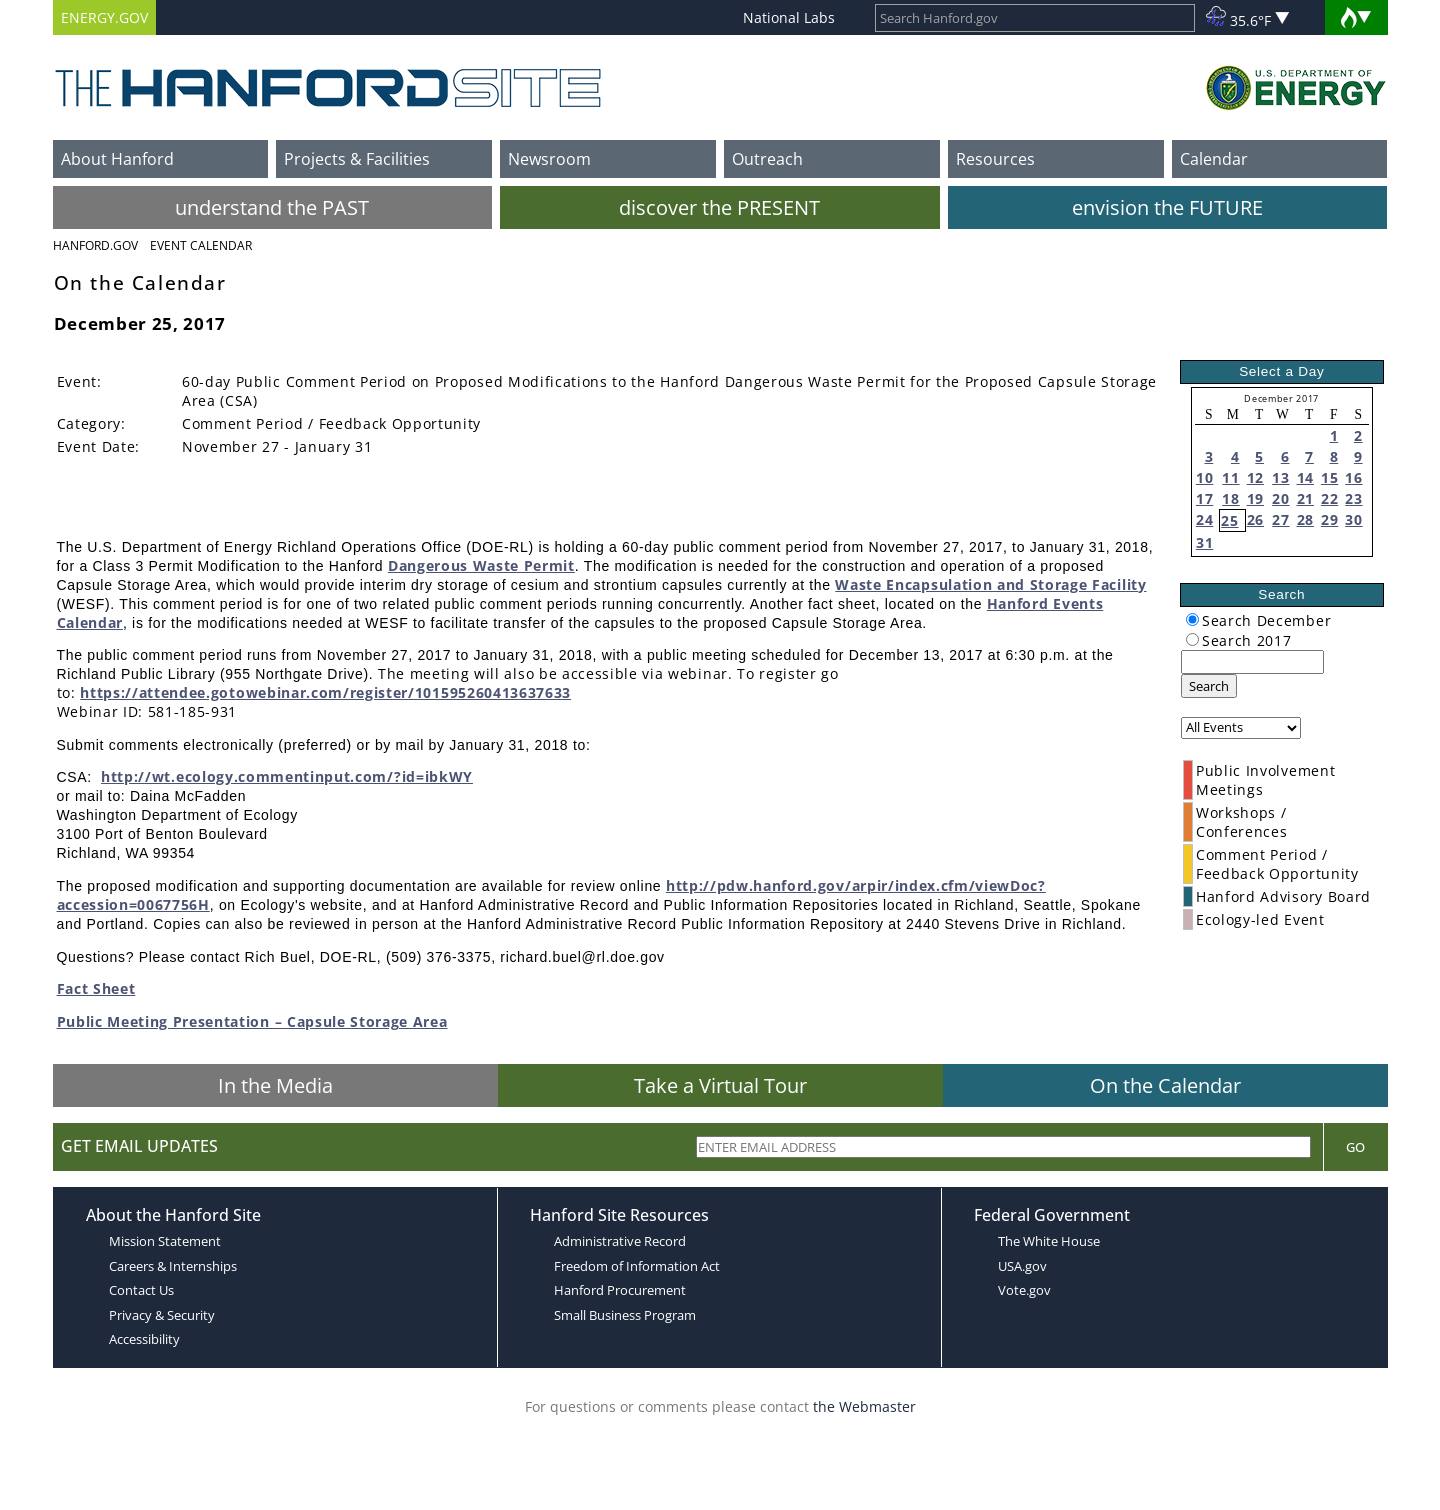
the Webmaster (864, 1406)
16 (1353, 477)
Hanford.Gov (95, 245)
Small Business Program (625, 1315)
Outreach (767, 159)
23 (1353, 498)
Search (1209, 686)
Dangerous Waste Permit (481, 565)
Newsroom (549, 159)
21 (1305, 498)
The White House (1049, 1241)
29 (1329, 519)
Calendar (1214, 159)
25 (1229, 520)
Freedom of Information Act (637, 1266)
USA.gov (1022, 1266)
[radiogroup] (1192, 619)
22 (1329, 498)
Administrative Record (620, 1241)
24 (1204, 519)
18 (1230, 498)
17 (1204, 498)
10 (1204, 477)
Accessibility (144, 1339)
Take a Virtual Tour (720, 1085)
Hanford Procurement (620, 1290)
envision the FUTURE (1167, 207)
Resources (995, 159)
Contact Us (141, 1290)
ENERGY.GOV (104, 17)
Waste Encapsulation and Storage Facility (990, 584)
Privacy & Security (162, 1315)
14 (1305, 477)
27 (1280, 519)
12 (1255, 477)
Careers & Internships (173, 1266)
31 (1204, 542)
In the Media (275, 1085)
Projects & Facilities (357, 159)
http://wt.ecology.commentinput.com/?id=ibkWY (287, 776)
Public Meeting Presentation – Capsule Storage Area (252, 1021)
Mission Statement (165, 1241)
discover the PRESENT (719, 207)
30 (1353, 519)
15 (1329, 477)
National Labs (789, 17)
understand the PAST (272, 207)
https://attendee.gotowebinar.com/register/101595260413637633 (325, 692)
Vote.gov (1024, 1290)
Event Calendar (201, 245)
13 (1280, 477)
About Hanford (117, 159)
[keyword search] (1252, 662)
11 (1230, 477)
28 (1305, 519)
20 (1280, 498)
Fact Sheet (96, 988)
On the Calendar (1165, 1085)
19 (1255, 498)
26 (1255, 519)
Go (1355, 1147)
